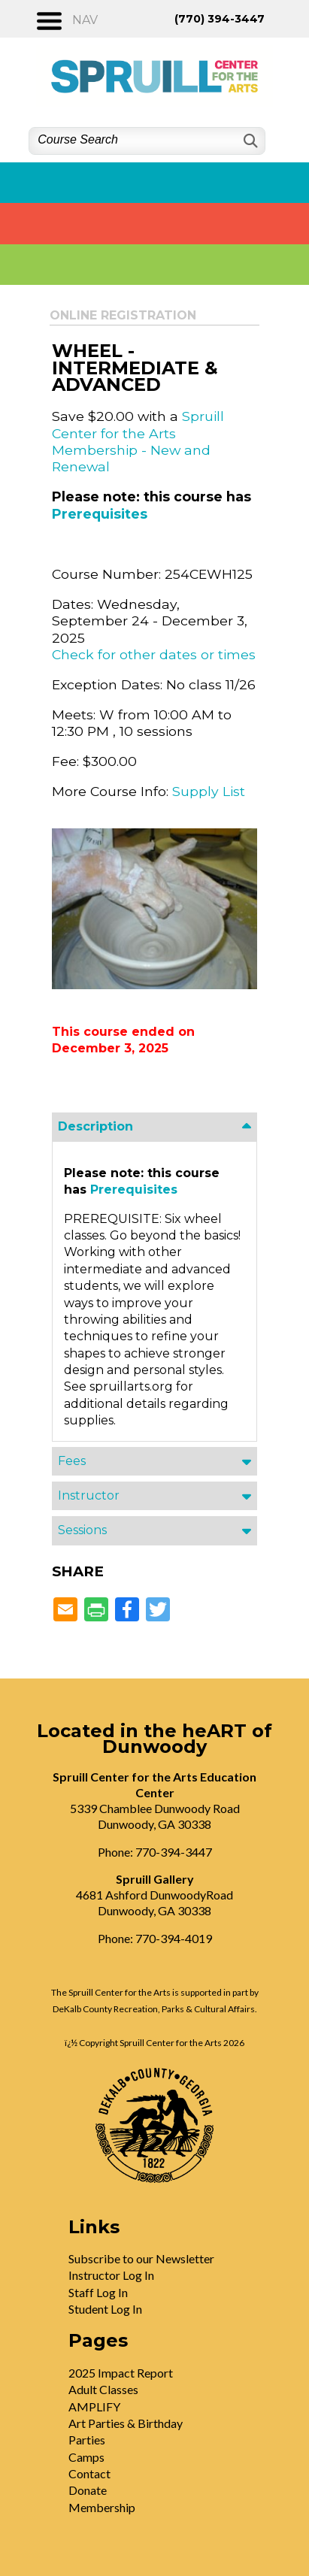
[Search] (249, 141)
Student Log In (105, 2309)
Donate (87, 2490)
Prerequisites (99, 514)
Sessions (82, 1530)
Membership (101, 2507)
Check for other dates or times (154, 654)
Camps (86, 2457)
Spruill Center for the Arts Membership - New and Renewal (138, 441)
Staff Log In (98, 2292)
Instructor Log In (111, 2275)
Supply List (208, 791)
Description (95, 1126)
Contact (89, 2473)
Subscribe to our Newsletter (141, 2258)
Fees (72, 1461)
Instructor (89, 1495)
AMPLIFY (94, 2406)
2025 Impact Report (120, 2373)
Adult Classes (103, 2389)
